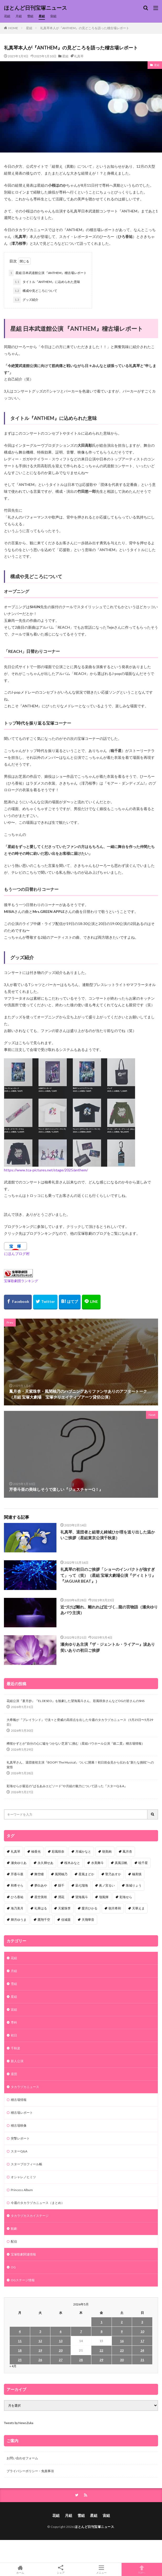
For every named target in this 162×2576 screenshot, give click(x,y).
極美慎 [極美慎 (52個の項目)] (137, 1874)
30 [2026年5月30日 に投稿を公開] (122, 2360)
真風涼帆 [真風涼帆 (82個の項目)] (121, 1863)
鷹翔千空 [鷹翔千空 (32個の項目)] (44, 1920)
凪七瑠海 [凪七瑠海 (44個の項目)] (81, 1885)
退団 (14, 2074)
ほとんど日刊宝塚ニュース (35, 8)
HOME (13, 28)
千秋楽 (15, 2048)
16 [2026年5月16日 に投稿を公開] (122, 2341)
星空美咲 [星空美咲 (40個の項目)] (40, 1897)
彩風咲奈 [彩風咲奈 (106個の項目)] (58, 1851)
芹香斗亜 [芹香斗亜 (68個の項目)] (17, 1874)
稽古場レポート (22, 2113)
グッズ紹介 (25, 300)
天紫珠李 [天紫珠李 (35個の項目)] (64, 1908)
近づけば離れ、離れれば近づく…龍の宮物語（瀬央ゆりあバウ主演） (109, 1609)
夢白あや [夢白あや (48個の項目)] (40, 1885)
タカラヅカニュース (25, 2087)
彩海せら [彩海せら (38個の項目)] (125, 1897)
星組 (42, 16)
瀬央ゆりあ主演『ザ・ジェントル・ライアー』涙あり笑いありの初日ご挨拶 (107, 1647)
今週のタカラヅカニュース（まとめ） (37, 2203)
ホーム (20, 2569)
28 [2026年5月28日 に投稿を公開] (81, 2360)
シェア (60, 2569)
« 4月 (13, 2366)
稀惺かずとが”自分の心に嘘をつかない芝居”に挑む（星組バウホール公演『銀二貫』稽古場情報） (76, 1743)
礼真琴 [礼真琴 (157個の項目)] (15, 1851)
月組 (18, 16)
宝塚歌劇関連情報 (23, 2254)
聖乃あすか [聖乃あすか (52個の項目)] (113, 1874)
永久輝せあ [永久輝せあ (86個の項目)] (45, 1863)
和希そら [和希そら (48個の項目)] (17, 1885)
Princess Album (22, 2190)
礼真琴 (78, 56)
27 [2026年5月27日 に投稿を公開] (60, 2360)
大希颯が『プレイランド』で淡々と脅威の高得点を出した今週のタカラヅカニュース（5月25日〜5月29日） (80, 1722)
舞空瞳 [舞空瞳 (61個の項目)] (39, 1874)
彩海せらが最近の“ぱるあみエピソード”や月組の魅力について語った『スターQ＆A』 (67, 1786)
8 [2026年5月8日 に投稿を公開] (101, 2331)
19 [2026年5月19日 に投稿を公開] (40, 2350)
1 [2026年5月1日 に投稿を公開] (101, 2322)
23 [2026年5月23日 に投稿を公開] (122, 2350)
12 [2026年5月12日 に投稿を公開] (40, 2341)
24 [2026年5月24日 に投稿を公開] (142, 2350)
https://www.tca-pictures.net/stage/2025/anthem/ (46, 1170)
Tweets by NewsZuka (18, 2423)
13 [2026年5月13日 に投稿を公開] (60, 2341)
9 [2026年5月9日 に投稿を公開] (122, 2331)
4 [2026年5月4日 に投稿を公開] (20, 2331)
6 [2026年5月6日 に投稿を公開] (60, 2331)
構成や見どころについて (35, 291)
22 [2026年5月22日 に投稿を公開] (101, 2350)
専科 (14, 2022)
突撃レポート (20, 2138)
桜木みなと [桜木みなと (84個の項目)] (72, 1863)
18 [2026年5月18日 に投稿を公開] (20, 2350)
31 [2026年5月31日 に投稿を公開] (142, 2360)
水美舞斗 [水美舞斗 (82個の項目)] (97, 1863)
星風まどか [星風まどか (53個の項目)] (86, 1874)
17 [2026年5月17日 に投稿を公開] (142, 2341)
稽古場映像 (19, 2125)
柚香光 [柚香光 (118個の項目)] (36, 1851)
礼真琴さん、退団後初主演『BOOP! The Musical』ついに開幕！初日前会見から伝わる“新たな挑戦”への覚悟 (80, 1764)
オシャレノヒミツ (23, 2177)
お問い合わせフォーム (22, 2458)
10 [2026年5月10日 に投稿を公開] (142, 2331)
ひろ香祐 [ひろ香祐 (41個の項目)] (17, 1897)
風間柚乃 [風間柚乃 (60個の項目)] (61, 1874)
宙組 (53, 16)
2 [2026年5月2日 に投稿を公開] (122, 2322)
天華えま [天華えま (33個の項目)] (138, 1908)
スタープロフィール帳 (26, 2164)
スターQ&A (19, 2151)
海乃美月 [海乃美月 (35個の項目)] (17, 1908)
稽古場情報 (19, 2100)
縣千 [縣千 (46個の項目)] (61, 1885)
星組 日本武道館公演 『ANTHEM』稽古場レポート (48, 273)
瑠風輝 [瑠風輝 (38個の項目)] (103, 1897)
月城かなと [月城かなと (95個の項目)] (83, 1851)
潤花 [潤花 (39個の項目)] (61, 1897)
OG (13, 2267)
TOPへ (142, 2569)
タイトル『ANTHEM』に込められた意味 (46, 282)
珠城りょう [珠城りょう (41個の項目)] (134, 1885)
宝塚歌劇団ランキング (21, 1281)
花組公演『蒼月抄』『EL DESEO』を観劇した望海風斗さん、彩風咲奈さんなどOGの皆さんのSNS (75, 1701)
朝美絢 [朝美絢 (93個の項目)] (107, 1851)
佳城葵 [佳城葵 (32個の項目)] (66, 1920)
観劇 (14, 2228)
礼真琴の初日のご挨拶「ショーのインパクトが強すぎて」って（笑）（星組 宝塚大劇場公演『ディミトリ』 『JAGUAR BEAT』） (108, 1575)
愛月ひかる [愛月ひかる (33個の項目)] (89, 1908)
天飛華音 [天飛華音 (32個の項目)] (88, 1920)
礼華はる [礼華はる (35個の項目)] (40, 1908)
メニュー (101, 2569)
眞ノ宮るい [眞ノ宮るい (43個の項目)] (107, 1885)
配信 (14, 2241)
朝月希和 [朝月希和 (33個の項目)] (114, 1908)
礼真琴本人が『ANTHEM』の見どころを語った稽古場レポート (84, 28)
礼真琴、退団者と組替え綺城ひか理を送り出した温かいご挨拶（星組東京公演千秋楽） (107, 1535)
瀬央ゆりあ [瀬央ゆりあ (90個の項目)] (19, 1863)
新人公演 (17, 2061)
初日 (14, 2035)
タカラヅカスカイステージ (30, 2216)
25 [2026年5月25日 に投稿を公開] (20, 2360)
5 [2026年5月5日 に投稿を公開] (40, 2331)
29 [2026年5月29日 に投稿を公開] (101, 2360)
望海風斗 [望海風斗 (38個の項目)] (81, 1897)
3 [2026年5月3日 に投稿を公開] (142, 2322)
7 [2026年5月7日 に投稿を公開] (81, 2331)
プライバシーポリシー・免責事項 (30, 2471)
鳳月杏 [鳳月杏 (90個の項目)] (127, 1851)
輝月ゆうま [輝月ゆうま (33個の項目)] (19, 1920)
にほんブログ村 (17, 1253)
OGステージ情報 (23, 2280)
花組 (7, 16)
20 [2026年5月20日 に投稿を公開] (60, 2350)
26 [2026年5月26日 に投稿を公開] (40, 2360)
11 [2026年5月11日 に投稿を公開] (20, 2341)
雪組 (30, 16)
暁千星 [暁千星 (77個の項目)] (143, 1863)
